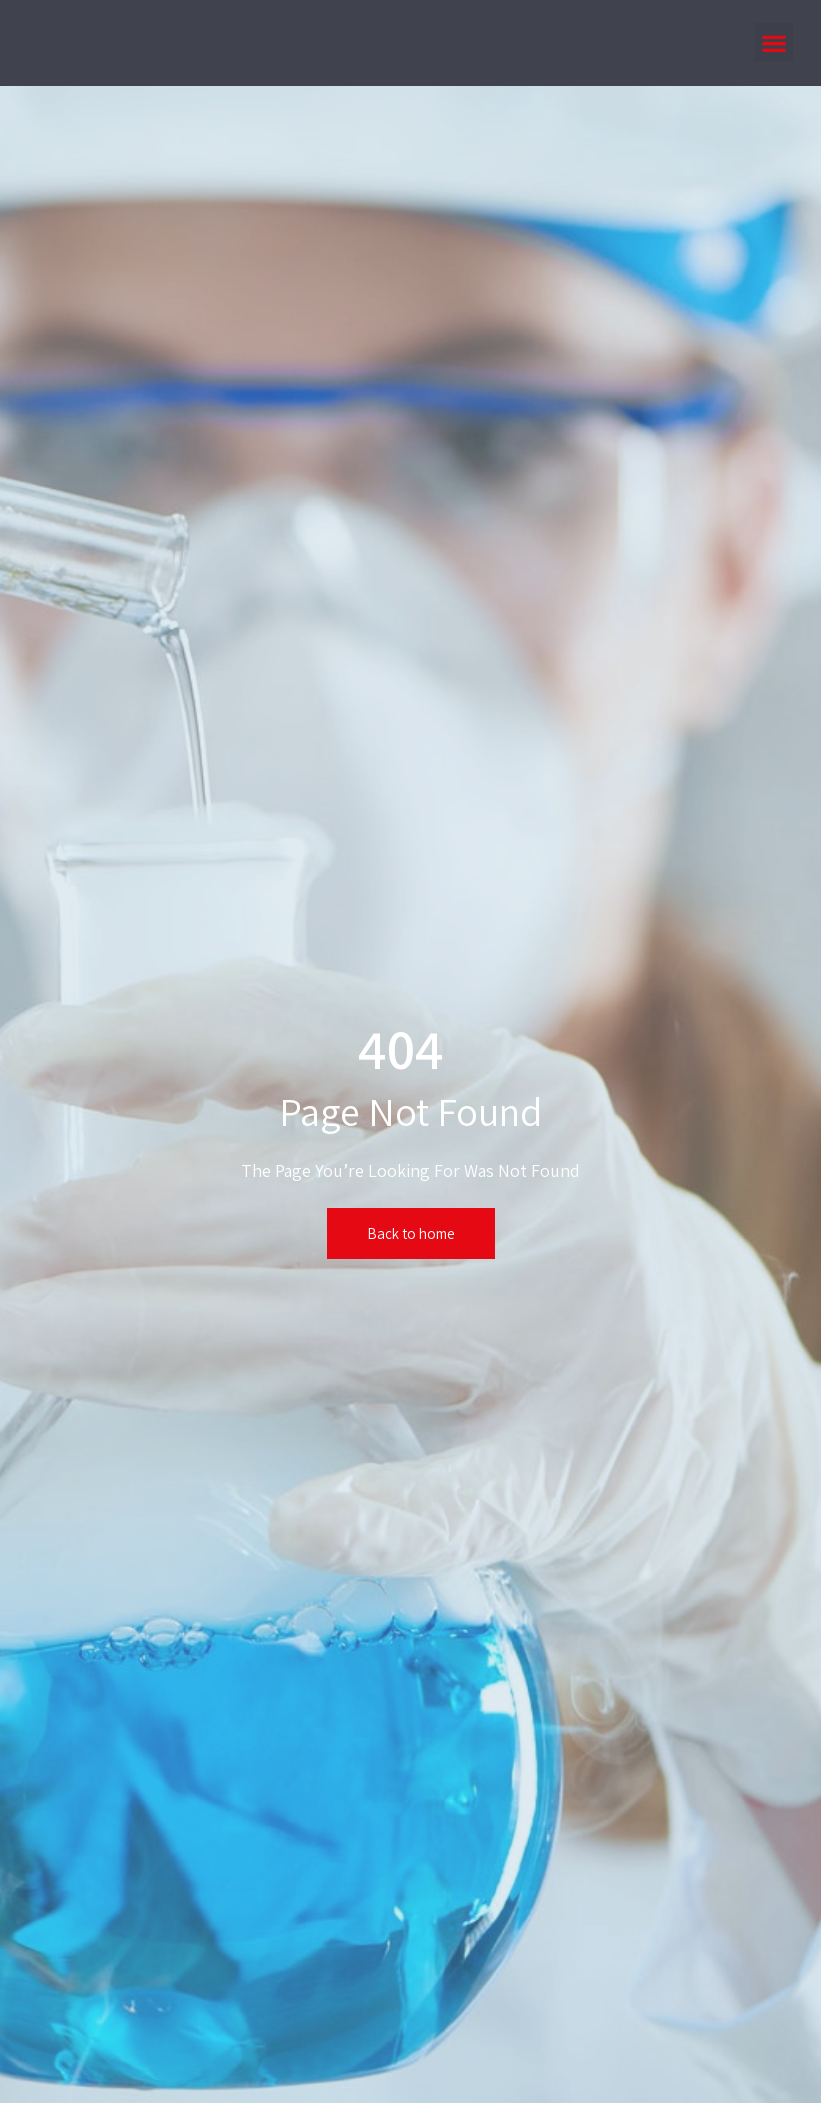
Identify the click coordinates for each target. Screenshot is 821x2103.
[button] (773, 42)
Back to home (411, 1233)
